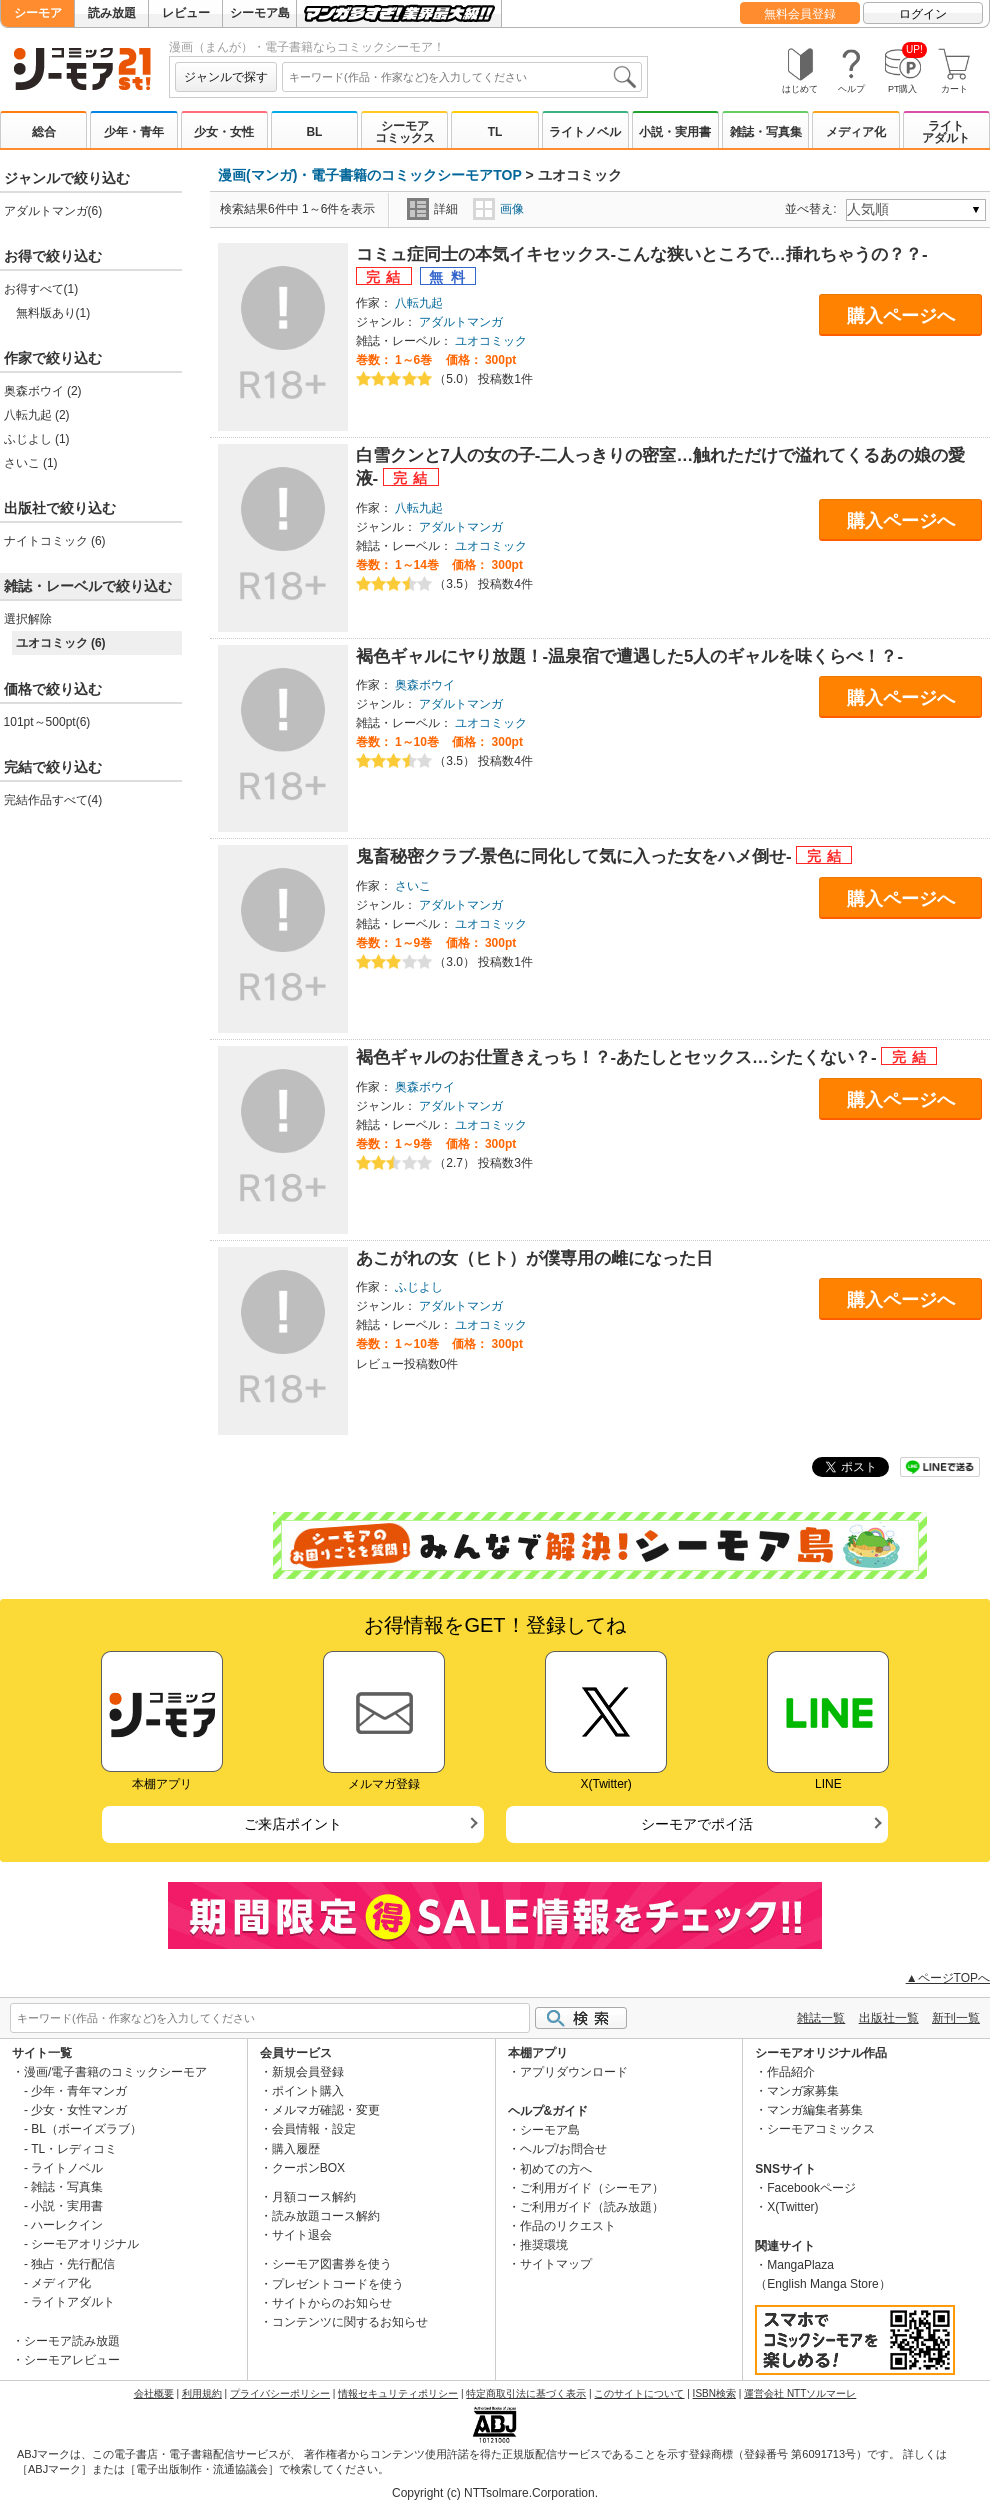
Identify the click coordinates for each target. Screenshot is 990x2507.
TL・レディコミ (74, 2149)
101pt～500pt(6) (47, 722)
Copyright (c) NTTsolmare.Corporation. (495, 2493)
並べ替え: (813, 209)
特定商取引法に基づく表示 (526, 2393)
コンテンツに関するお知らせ (350, 2322)
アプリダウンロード (574, 2072)
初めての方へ (556, 2169)
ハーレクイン (67, 2225)
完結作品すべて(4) (53, 800)
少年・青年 (134, 132)
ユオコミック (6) (61, 643)
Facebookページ (811, 2188)
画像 (498, 209)
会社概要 (154, 2393)
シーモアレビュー (72, 2360)
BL (314, 132)
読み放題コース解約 (326, 2216)
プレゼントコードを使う (338, 2284)
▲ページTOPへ (948, 1978)
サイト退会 (302, 2235)
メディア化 (856, 132)
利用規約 (202, 2393)
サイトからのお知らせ (332, 2303)
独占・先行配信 (73, 2264)
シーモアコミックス (405, 132)
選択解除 (28, 619)
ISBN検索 (714, 2393)
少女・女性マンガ (79, 2110)
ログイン (923, 14)
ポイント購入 (308, 2091)
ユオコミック (491, 341)
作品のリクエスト (568, 2226)
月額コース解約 (314, 2197)
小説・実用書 (675, 132)
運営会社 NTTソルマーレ (800, 2393)
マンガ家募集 (803, 2091)
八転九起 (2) (37, 415)
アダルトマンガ (461, 322)
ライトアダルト (946, 132)
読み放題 (112, 13)
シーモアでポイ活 (697, 1824)
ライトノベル (585, 132)
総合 (44, 132)
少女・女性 (224, 132)
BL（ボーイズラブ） (86, 2129)
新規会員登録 (308, 2072)
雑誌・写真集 (766, 132)
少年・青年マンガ (79, 2091)
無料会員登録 (800, 14)
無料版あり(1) (53, 313)
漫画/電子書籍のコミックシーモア (115, 2072)
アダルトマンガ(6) (53, 211)
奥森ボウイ (425, 685)
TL (495, 132)
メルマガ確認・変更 (326, 2110)
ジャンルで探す (226, 77)
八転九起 (419, 303)
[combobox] (462, 77)
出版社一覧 (889, 2018)
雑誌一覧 (821, 2018)
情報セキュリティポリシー (398, 2393)
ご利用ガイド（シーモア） (592, 2188)
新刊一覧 (956, 2018)
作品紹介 (791, 2072)
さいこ (413, 886)
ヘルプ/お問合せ (563, 2149)
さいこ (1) (31, 463)
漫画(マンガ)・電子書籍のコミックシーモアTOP (370, 175)
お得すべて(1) (41, 289)
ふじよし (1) (37, 439)
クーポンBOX (308, 2168)
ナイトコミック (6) (55, 541)
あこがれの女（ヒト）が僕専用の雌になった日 (534, 1258)
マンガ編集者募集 (815, 2110)
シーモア (38, 13)
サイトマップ (556, 2264)
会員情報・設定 (314, 2129)
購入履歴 (296, 2149)
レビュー (186, 13)
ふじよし (419, 1287)
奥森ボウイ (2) (43, 391)
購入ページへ (901, 316)
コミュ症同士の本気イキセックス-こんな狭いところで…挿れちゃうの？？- (642, 254)
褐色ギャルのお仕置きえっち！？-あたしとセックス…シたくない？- (619, 1057)
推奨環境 (544, 2245)
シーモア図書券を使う (332, 2264)
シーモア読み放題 (72, 2341)
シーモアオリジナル (85, 2244)
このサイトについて (639, 2393)
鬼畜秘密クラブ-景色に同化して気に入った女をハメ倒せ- (576, 856)
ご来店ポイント (293, 1824)
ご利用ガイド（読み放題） (592, 2207)
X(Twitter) (792, 2207)
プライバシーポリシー (280, 2393)
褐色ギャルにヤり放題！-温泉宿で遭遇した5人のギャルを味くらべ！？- (630, 656)
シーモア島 (260, 13)
